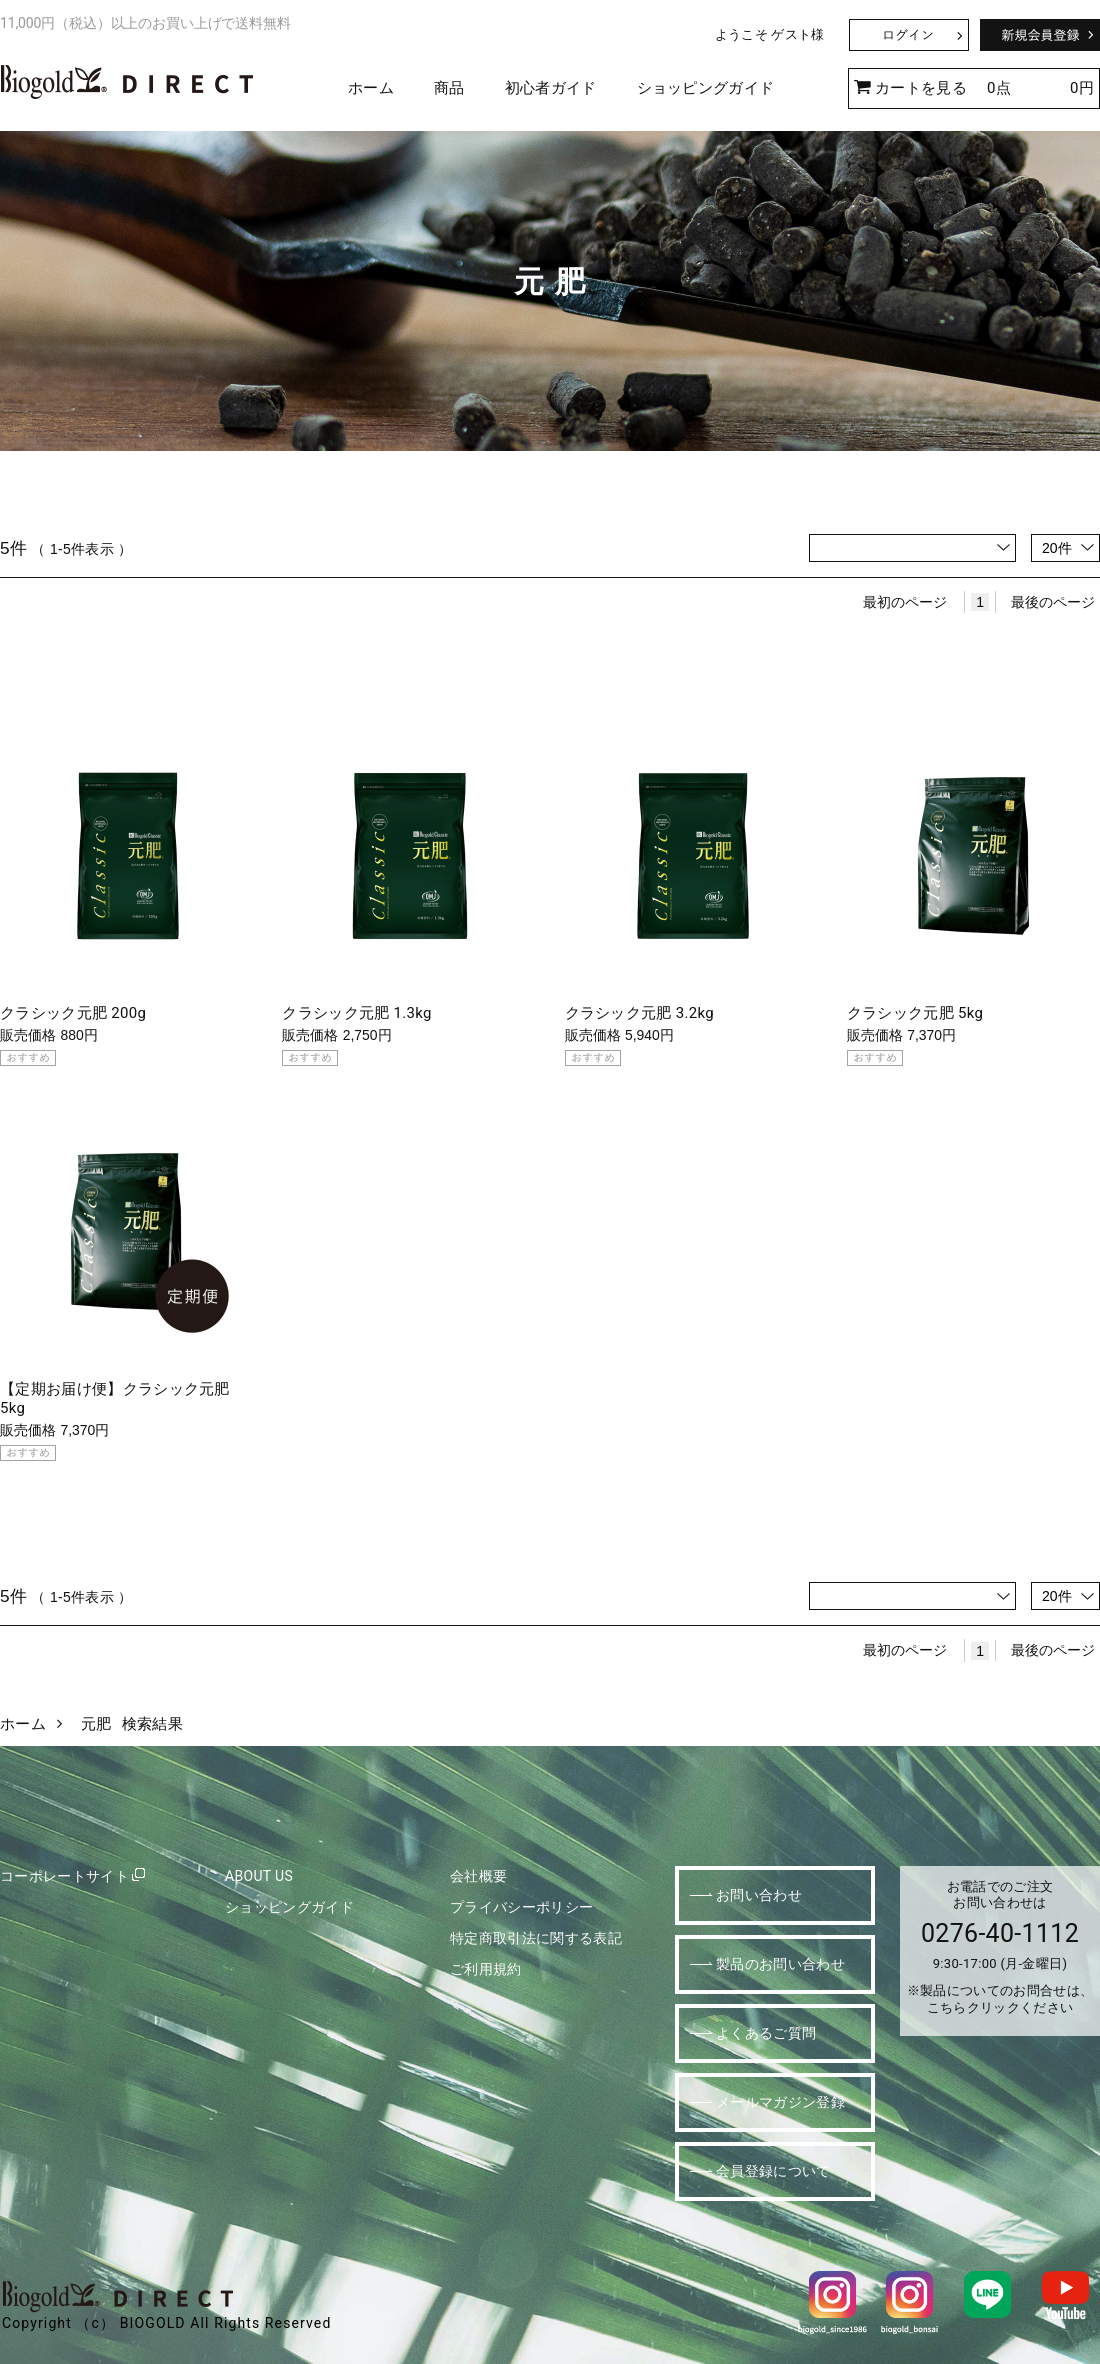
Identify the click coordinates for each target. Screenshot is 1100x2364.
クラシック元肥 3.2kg (640, 1013)
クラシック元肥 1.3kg (357, 1013)
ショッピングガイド (706, 88)
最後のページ (1053, 602)
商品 (449, 88)
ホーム (371, 88)
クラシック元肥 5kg (915, 1013)
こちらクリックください (1000, 2007)
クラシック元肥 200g (73, 1013)
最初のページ (905, 602)
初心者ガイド (551, 88)
